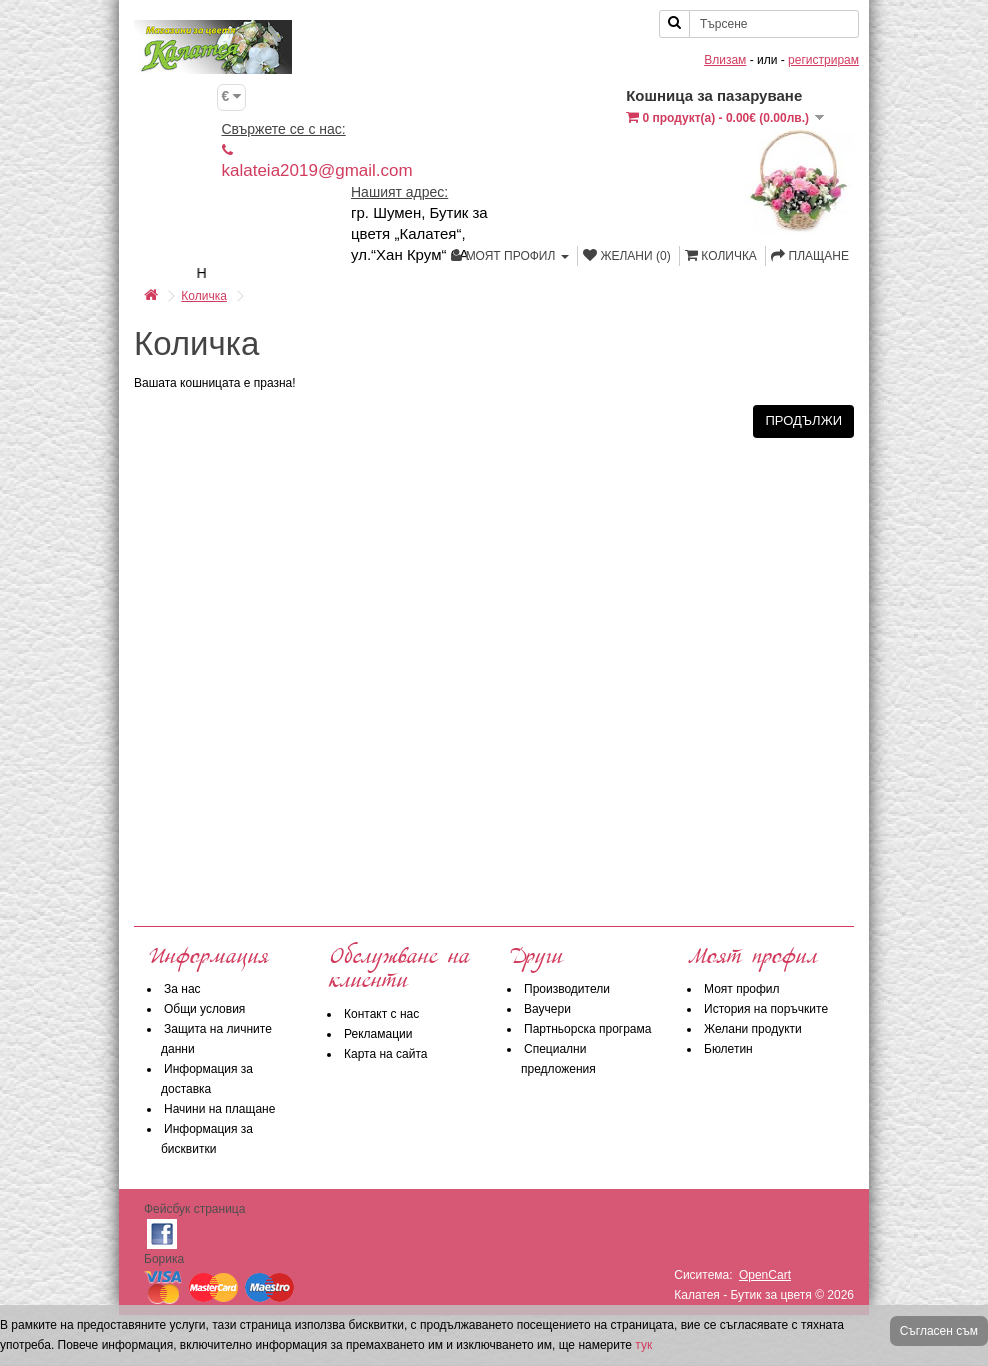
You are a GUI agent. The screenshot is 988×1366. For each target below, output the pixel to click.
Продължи (803, 420)
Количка (204, 296)
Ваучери (547, 1009)
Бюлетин (728, 1049)
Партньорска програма (587, 1029)
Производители (567, 989)
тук (643, 1345)
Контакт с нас (381, 1014)
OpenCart (765, 1275)
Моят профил (742, 989)
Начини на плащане (219, 1109)
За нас (182, 989)
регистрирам (823, 60)
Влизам (725, 60)
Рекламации (378, 1034)
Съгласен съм (939, 1331)
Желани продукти (753, 1029)
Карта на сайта (386, 1054)
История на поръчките (766, 1009)
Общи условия (204, 1009)
